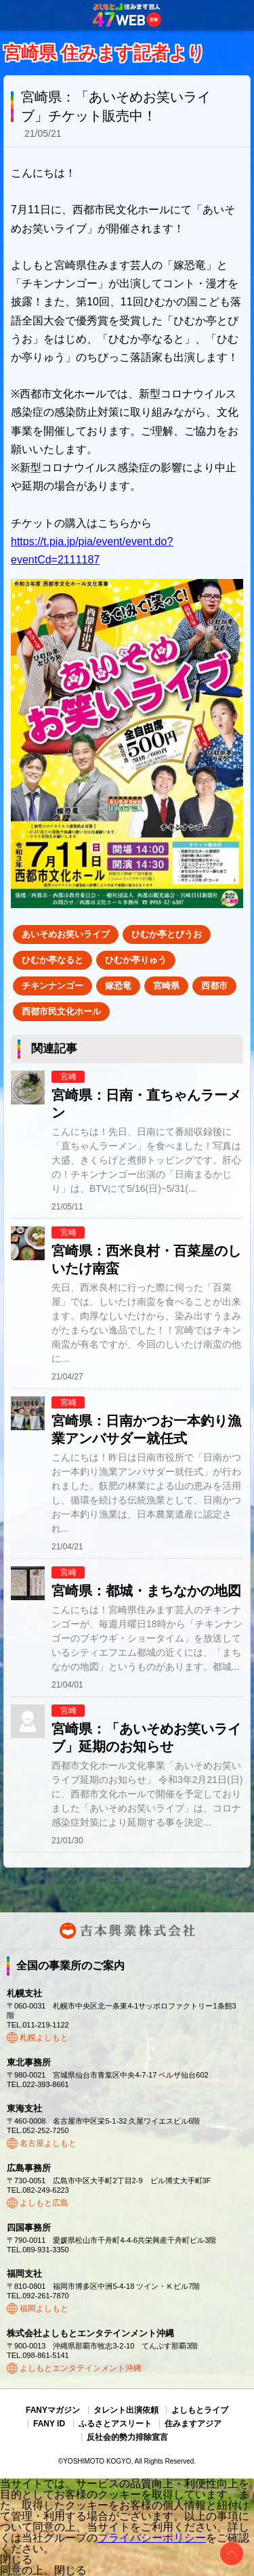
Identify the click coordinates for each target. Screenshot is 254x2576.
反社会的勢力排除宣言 (127, 2437)
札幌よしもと (44, 2037)
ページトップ (231, 2553)
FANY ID (49, 2423)
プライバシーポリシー (152, 2537)
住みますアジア (193, 2423)
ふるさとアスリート (115, 2423)
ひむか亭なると (52, 960)
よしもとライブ (199, 2410)
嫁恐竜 (118, 986)
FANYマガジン (53, 2410)
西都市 (214, 986)
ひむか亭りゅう (136, 960)
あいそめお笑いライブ (66, 934)
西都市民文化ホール (61, 1011)
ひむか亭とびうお (166, 934)
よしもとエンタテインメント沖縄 (81, 2368)
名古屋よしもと (48, 2143)
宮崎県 (166, 986)
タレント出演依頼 (125, 2410)
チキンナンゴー (52, 986)
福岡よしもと (44, 2308)
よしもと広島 (44, 2203)
